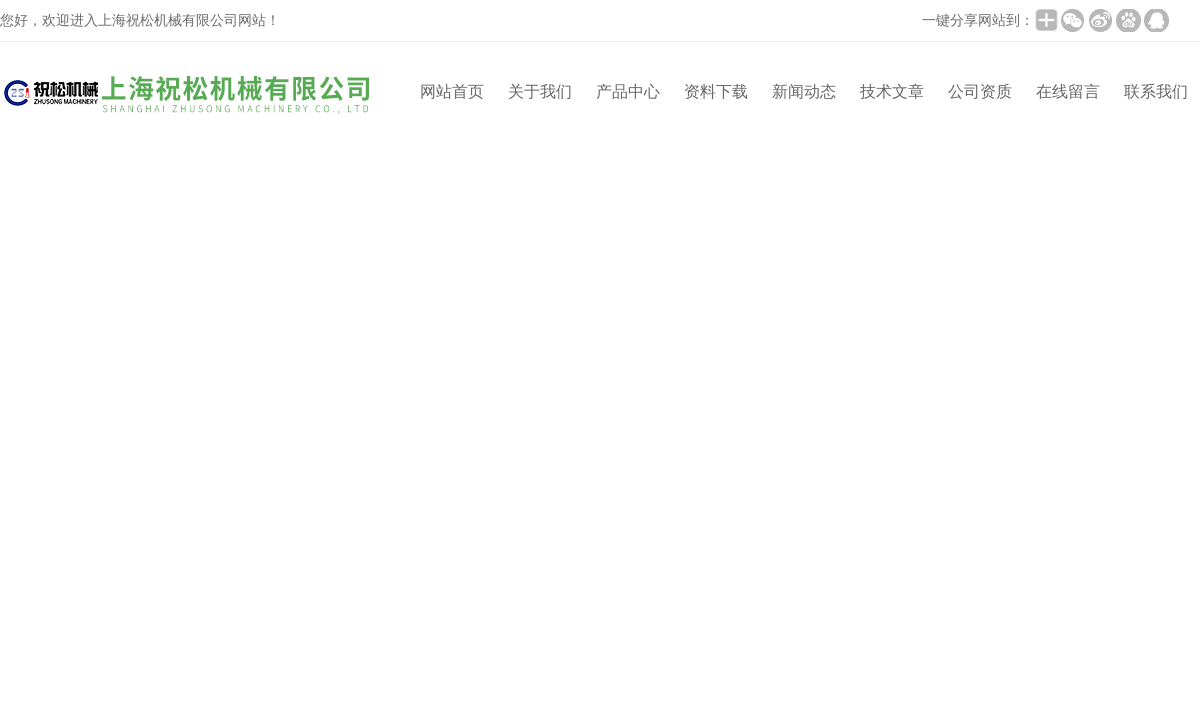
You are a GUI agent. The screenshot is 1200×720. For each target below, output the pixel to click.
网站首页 (452, 91)
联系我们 (1156, 91)
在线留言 (1068, 91)
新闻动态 (804, 91)
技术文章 (892, 91)
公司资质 (980, 91)
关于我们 (540, 91)
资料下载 (716, 91)
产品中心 (628, 91)
